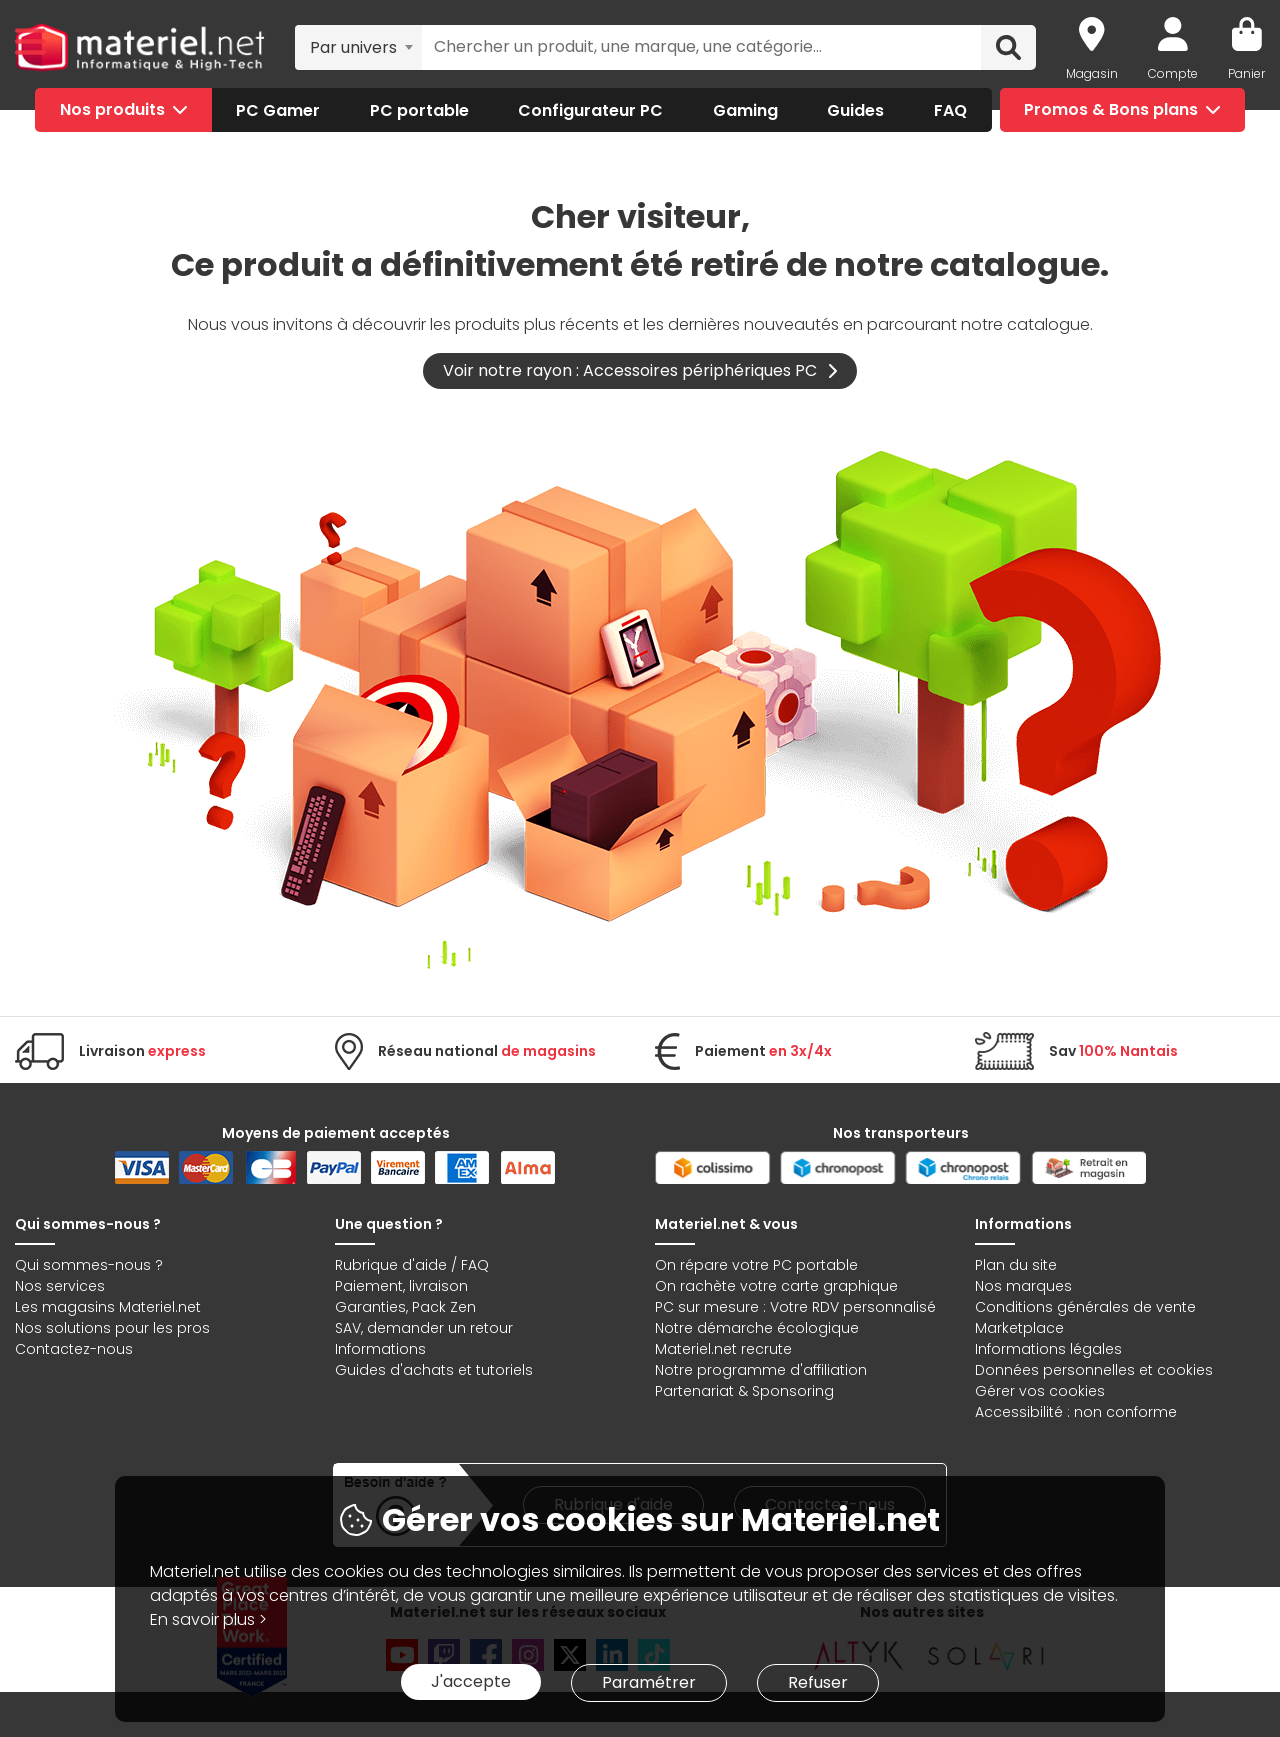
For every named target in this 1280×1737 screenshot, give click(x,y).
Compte (1173, 73)
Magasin (1092, 73)
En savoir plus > (208, 1619)
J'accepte (471, 1681)
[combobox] (358, 47)
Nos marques (1023, 1286)
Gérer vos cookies (1040, 1391)
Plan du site (1016, 1265)
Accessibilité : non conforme (1076, 1412)
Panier (1246, 73)
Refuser (818, 1682)
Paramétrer (649, 1682)
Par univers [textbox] (353, 47)
